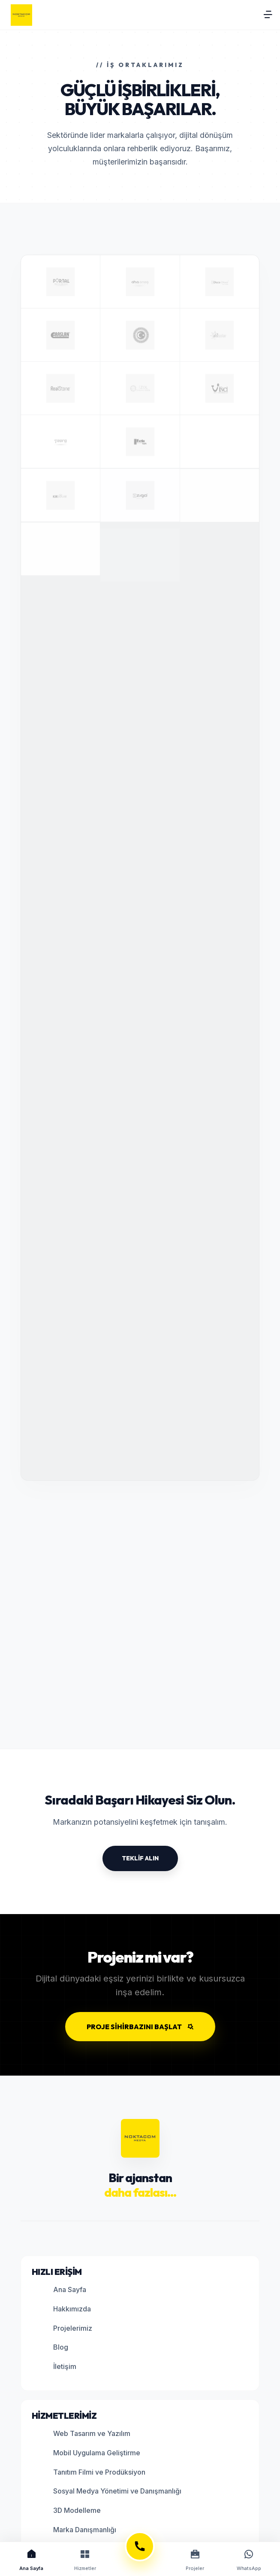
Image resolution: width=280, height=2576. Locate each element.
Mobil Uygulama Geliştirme (89, 2453)
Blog (53, 2347)
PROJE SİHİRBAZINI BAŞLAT (140, 2026)
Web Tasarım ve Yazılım (84, 2433)
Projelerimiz (65, 2328)
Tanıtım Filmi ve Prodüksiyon (91, 2472)
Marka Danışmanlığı (77, 2530)
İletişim (57, 2367)
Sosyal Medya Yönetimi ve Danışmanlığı (109, 2491)
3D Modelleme (69, 2511)
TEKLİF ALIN (140, 1858)
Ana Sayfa (62, 2289)
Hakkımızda (64, 2309)
